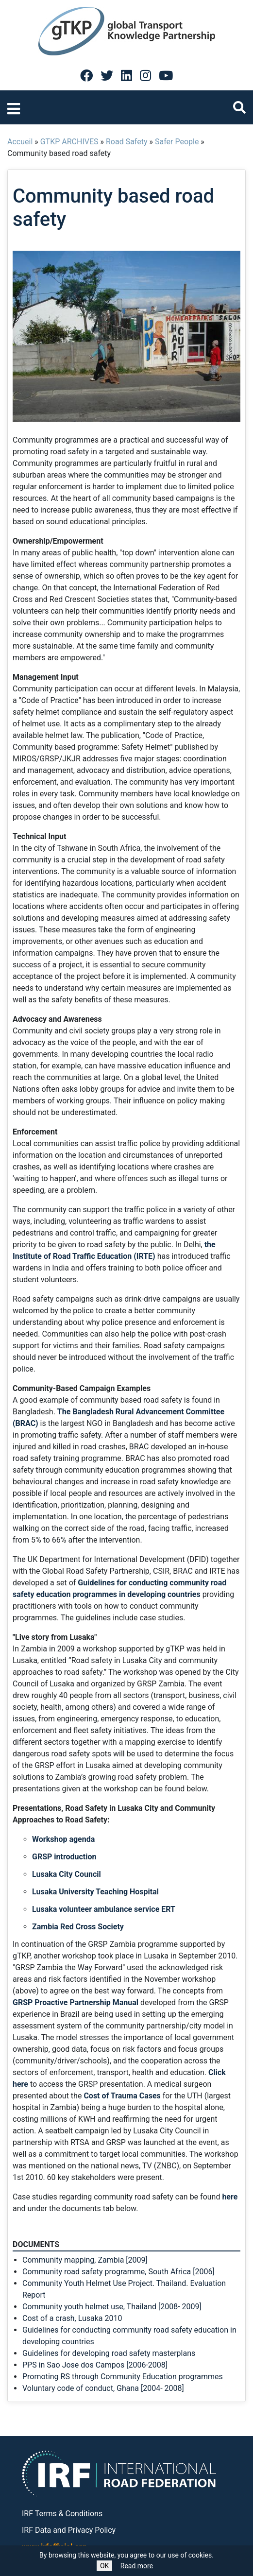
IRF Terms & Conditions (62, 2513)
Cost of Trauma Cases (122, 2095)
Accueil (20, 141)
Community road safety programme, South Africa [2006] (118, 2271)
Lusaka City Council (66, 1874)
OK (104, 2566)
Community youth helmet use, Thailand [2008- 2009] (112, 2306)
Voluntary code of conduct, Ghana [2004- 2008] (103, 2388)
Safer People (177, 141)
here (229, 2196)
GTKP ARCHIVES (69, 141)
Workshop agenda (63, 1839)
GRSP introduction (64, 1856)
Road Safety (127, 141)
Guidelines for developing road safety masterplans (108, 2353)
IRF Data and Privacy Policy (69, 2530)
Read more (136, 2566)
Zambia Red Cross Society (78, 1926)
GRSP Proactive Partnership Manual (76, 2002)
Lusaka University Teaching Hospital (95, 1891)
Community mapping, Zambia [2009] (85, 2260)
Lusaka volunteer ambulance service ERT (103, 1909)
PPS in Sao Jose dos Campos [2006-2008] (95, 2365)
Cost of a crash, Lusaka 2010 (72, 2318)
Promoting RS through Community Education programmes (122, 2376)
